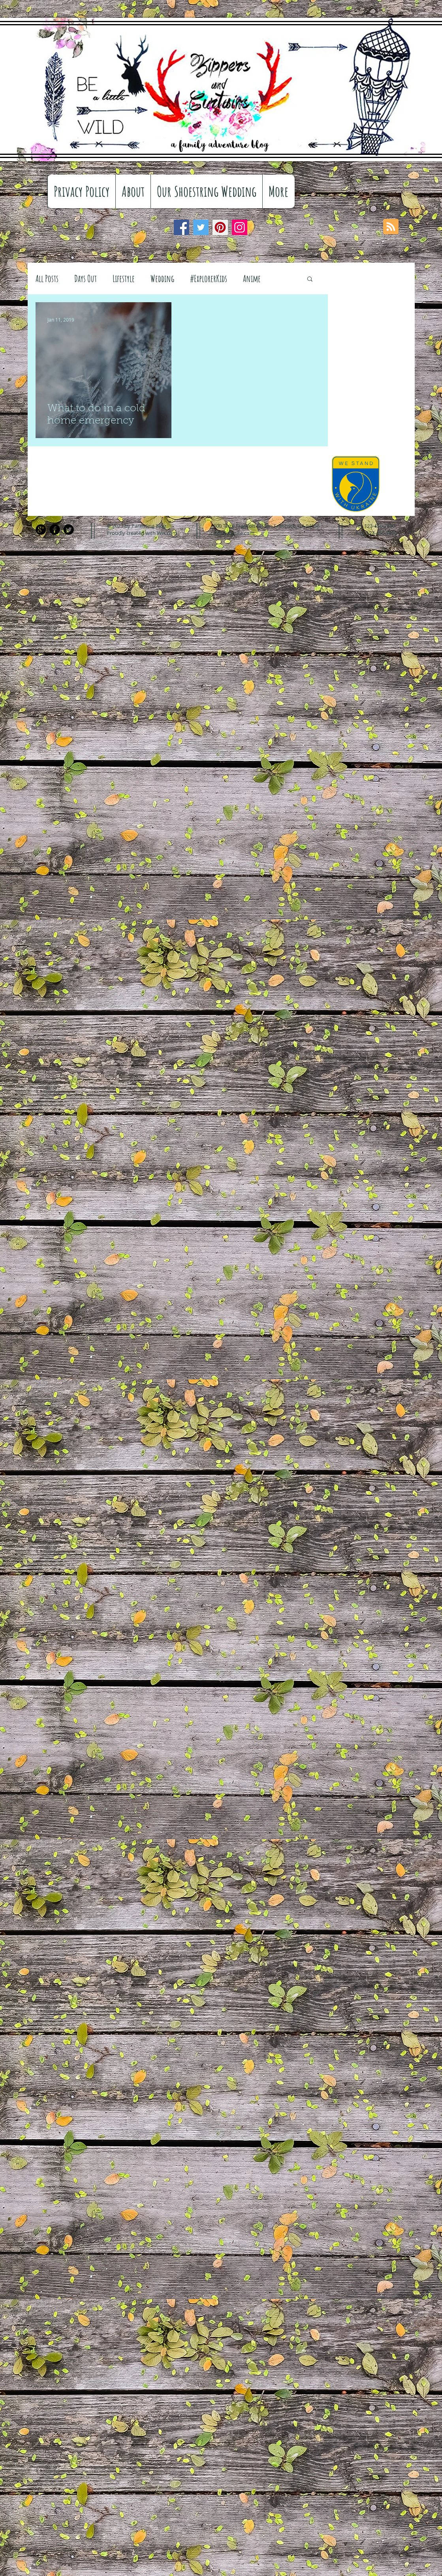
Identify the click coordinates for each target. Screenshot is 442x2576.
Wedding (162, 278)
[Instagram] (239, 227)
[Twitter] (201, 227)
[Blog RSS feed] (391, 227)
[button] (310, 279)
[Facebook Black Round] (54, 529)
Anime (252, 278)
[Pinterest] (220, 227)
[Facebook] (181, 227)
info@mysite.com (233, 532)
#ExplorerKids (208, 278)
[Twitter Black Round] (68, 529)
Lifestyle (124, 278)
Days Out (85, 278)
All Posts (47, 278)
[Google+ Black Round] (41, 529)
